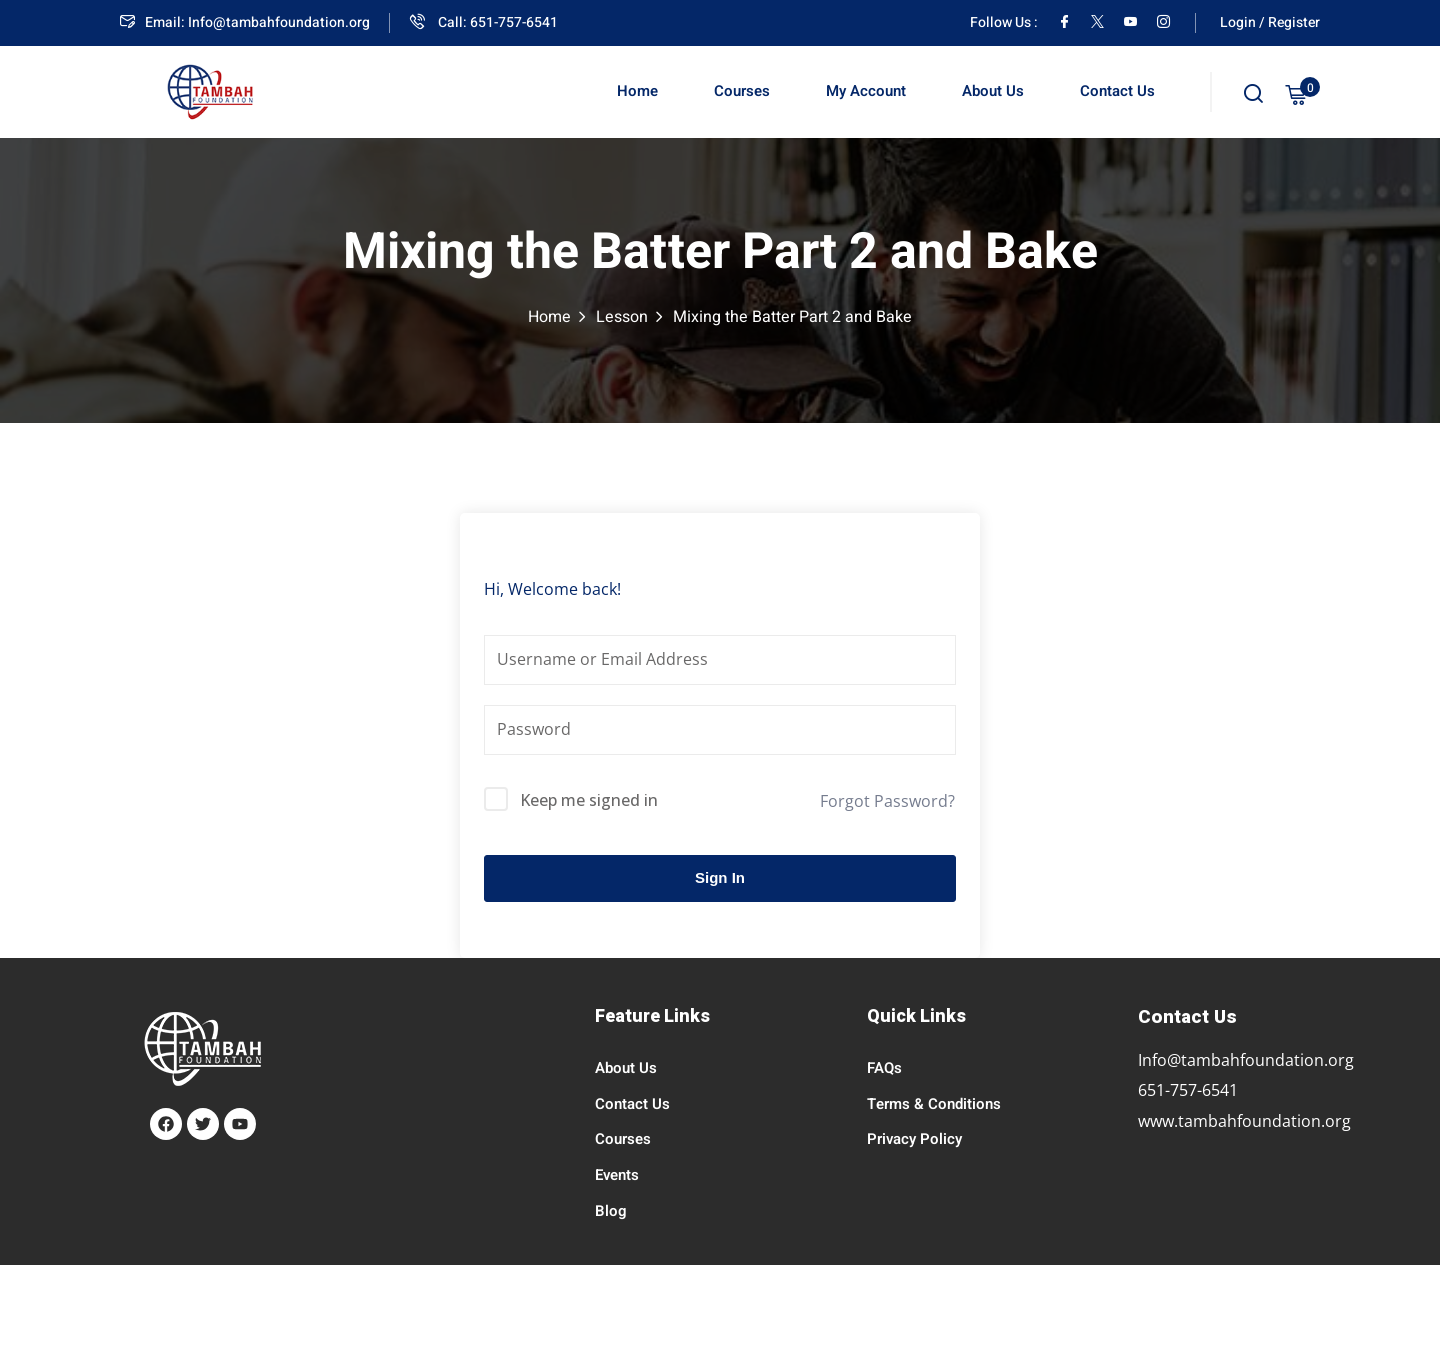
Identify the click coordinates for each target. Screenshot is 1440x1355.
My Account (866, 91)
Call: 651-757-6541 (484, 22)
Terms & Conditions (934, 1104)
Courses (742, 91)
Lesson (622, 317)
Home (637, 91)
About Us (993, 91)
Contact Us (1117, 91)
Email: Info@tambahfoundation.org (245, 22)
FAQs (884, 1068)
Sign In (720, 877)
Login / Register (1270, 22)
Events (617, 1175)
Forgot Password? (887, 801)
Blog (611, 1211)
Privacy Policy (914, 1139)
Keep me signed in (589, 800)
